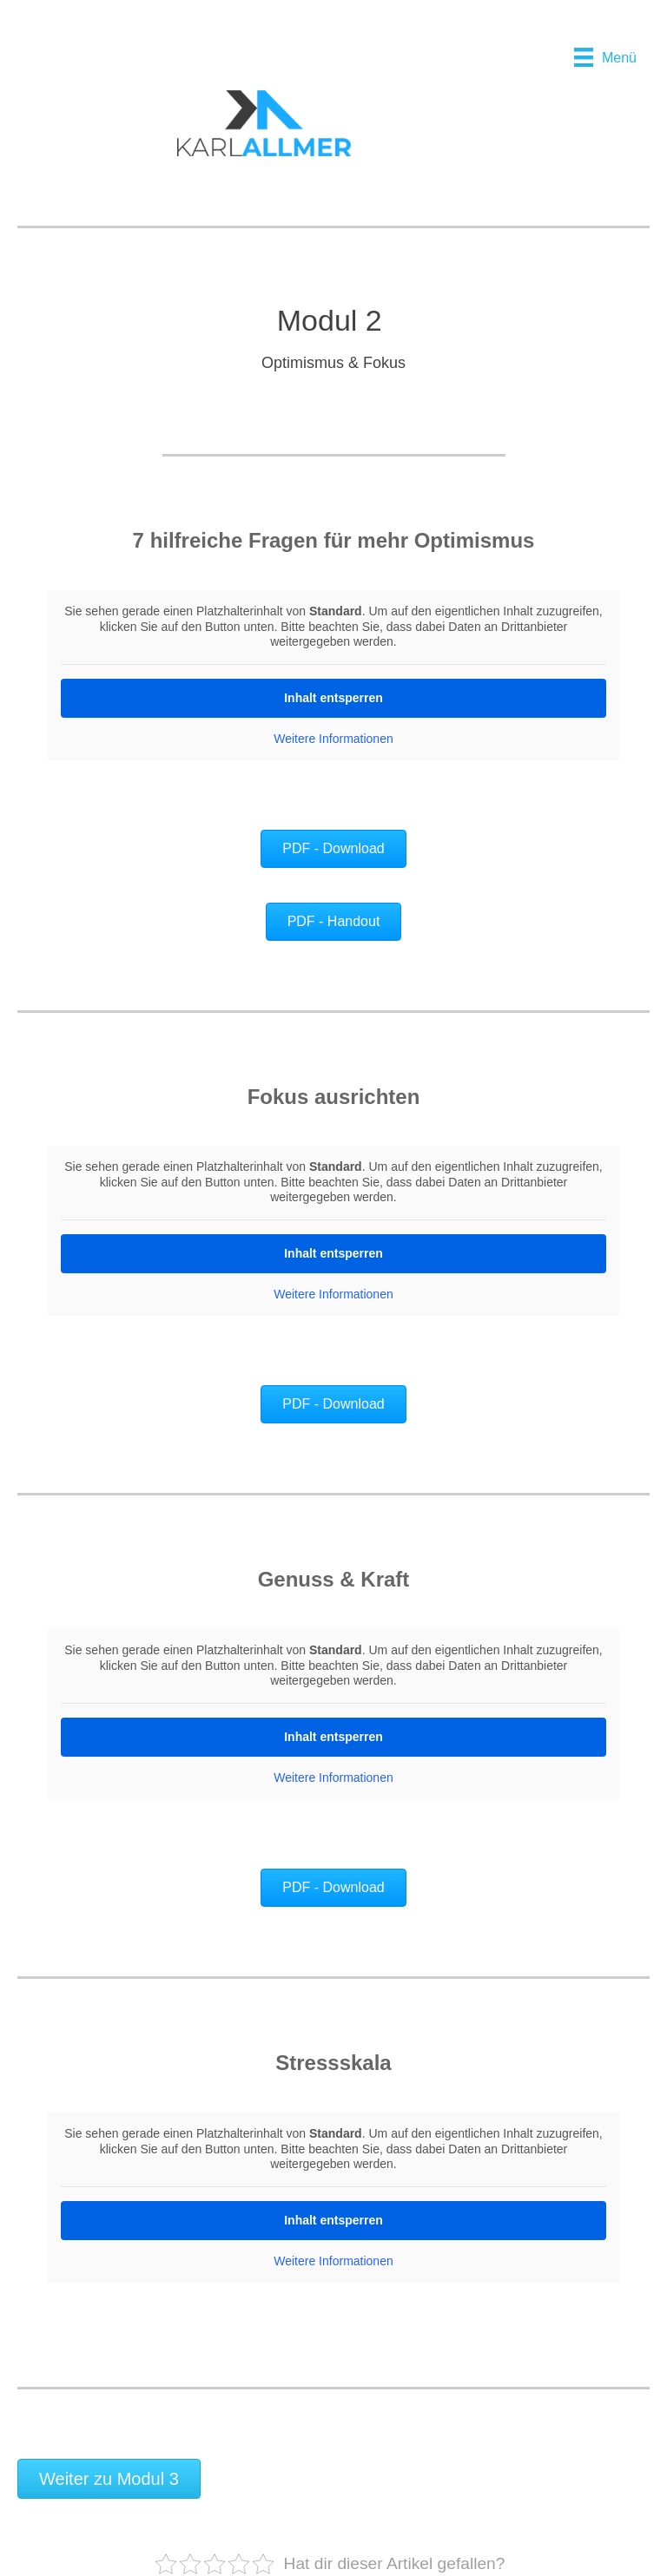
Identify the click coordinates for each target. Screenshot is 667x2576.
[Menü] (605, 57)
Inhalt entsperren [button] (333, 697)
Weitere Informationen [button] (333, 738)
